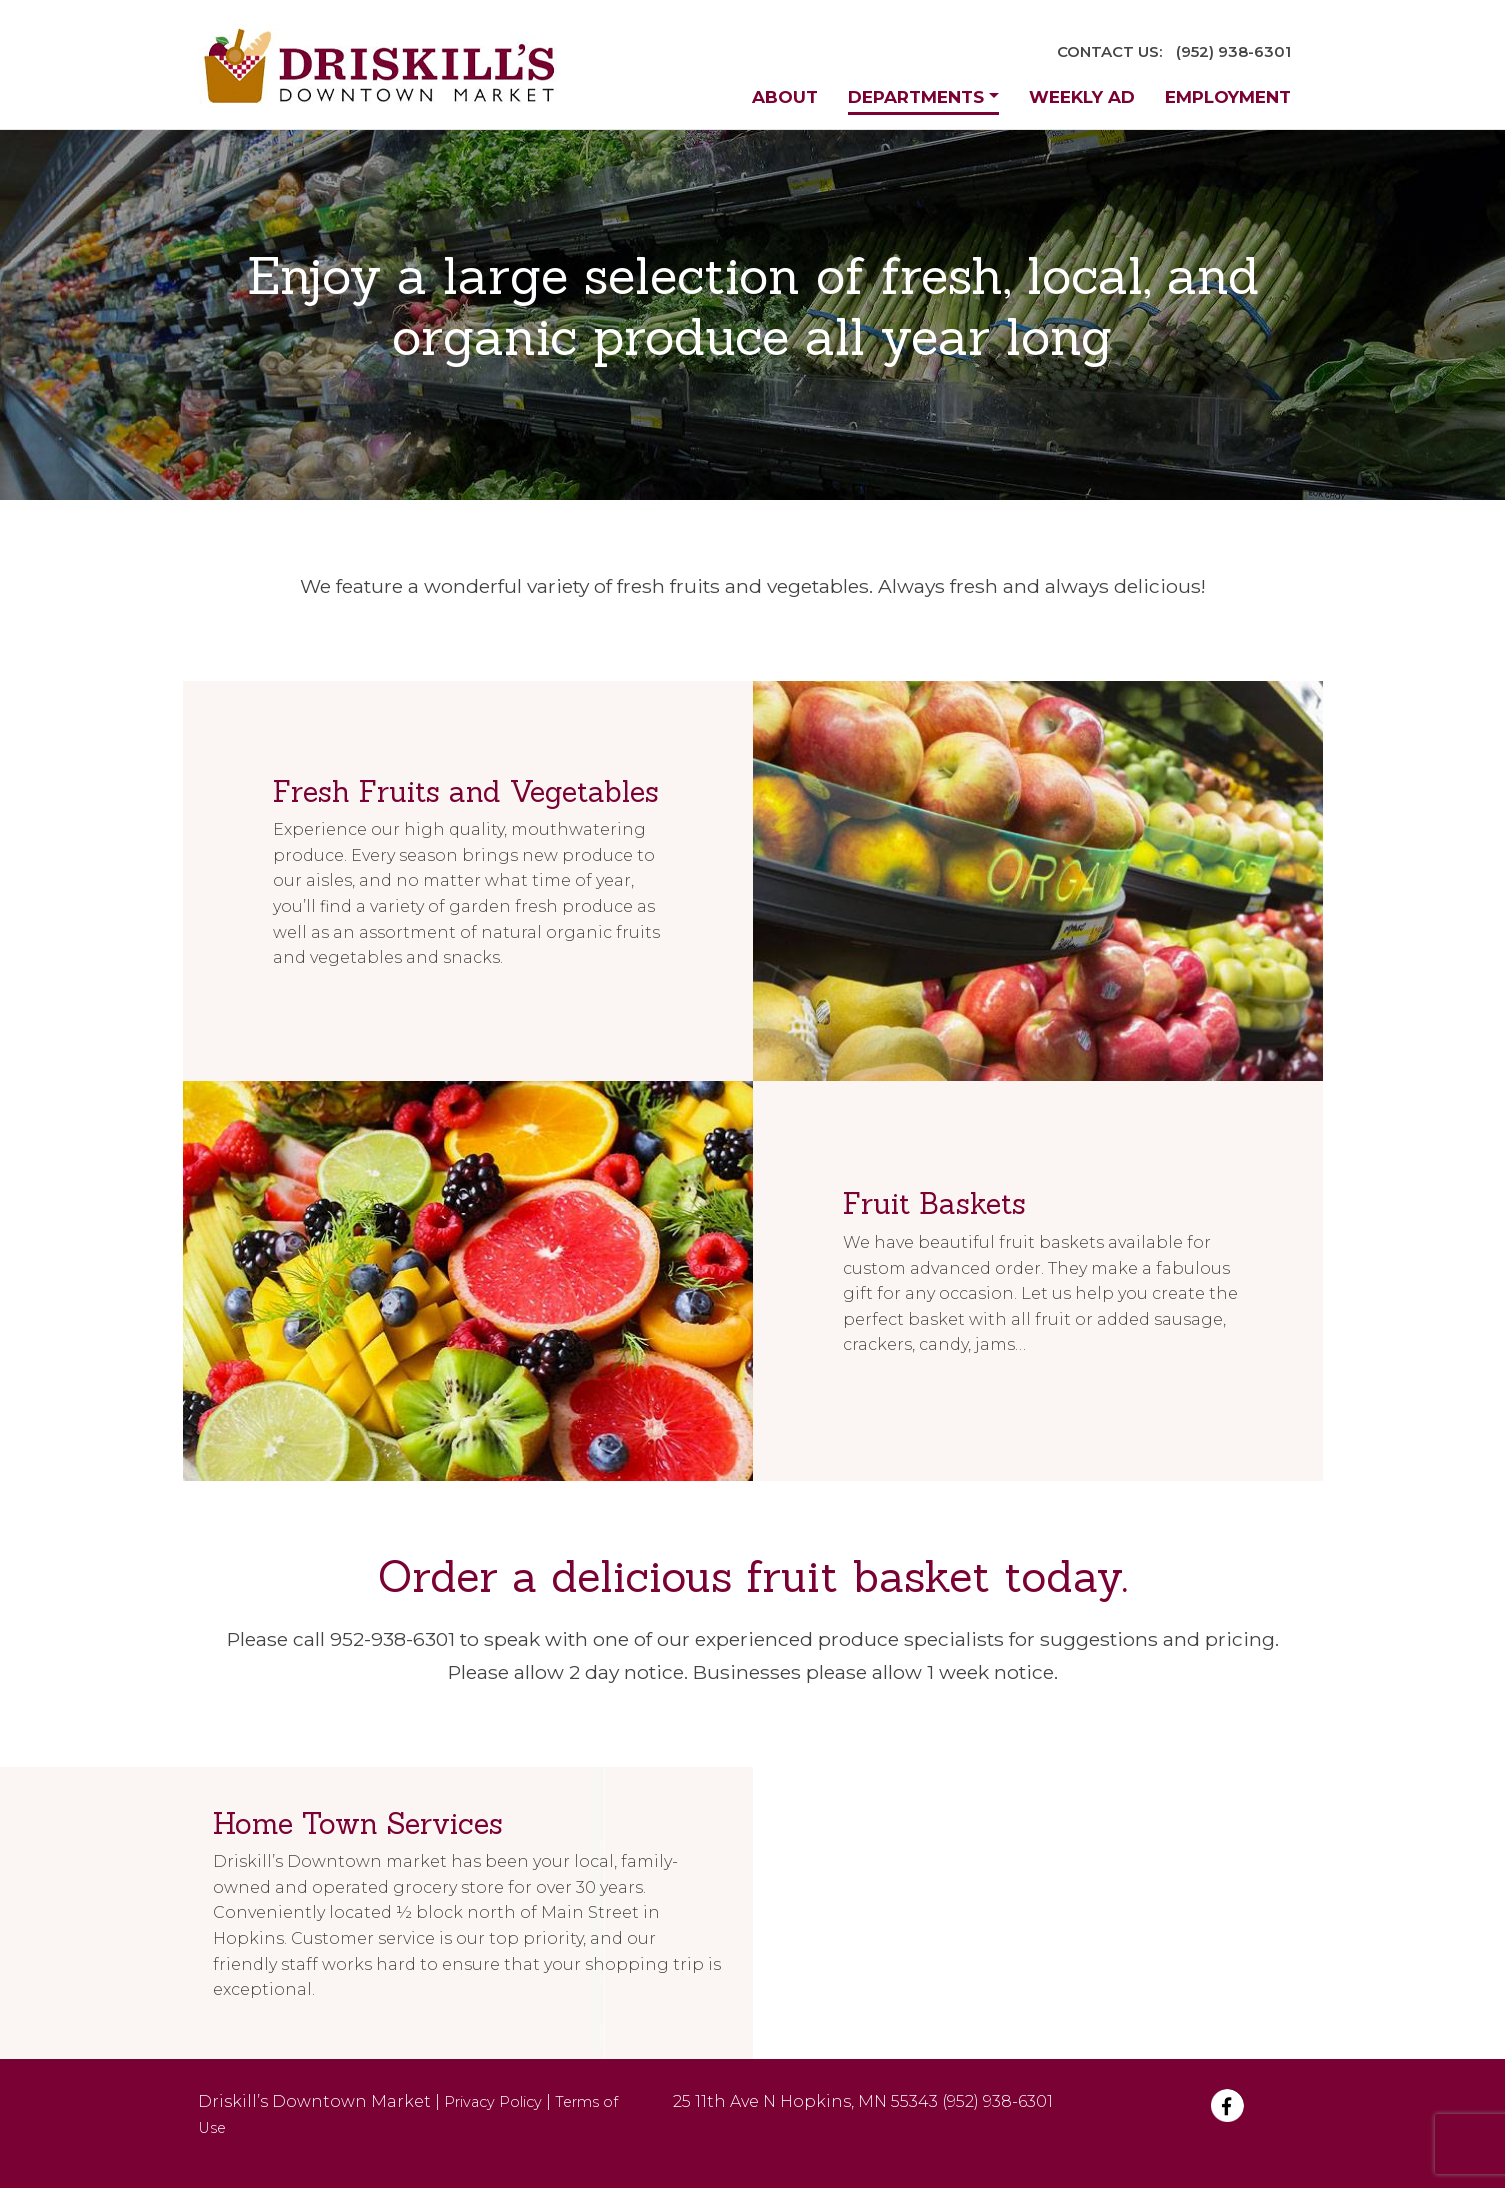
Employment (1228, 97)
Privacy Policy (493, 2102)
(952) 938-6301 (1233, 51)
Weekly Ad (1082, 97)
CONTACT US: (1109, 51)
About (785, 97)
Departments (916, 97)
